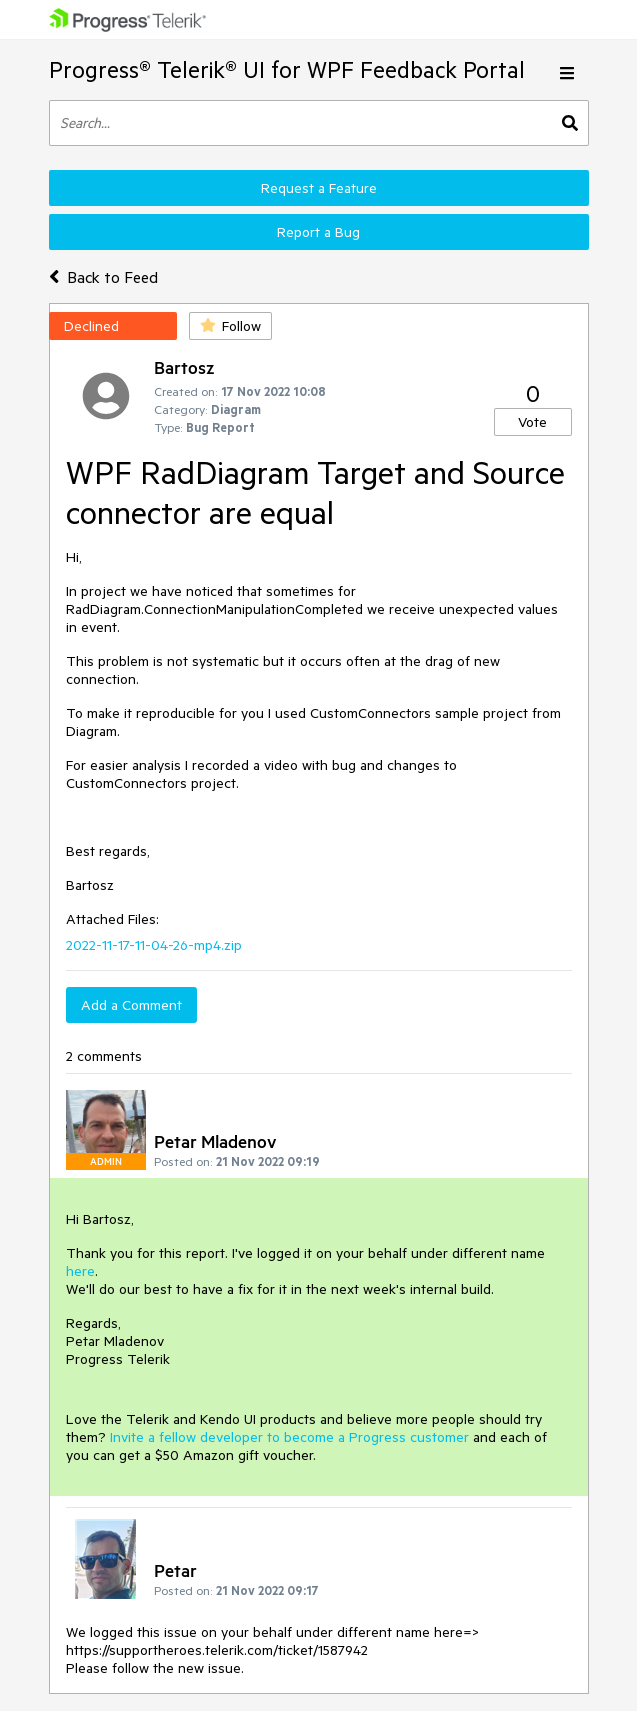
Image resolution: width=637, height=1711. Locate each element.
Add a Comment (131, 1005)
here (80, 1271)
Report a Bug (318, 232)
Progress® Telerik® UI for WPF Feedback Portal (287, 69)
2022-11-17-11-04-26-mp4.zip (154, 945)
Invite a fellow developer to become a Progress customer (289, 1437)
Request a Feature (319, 188)
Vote (532, 422)
